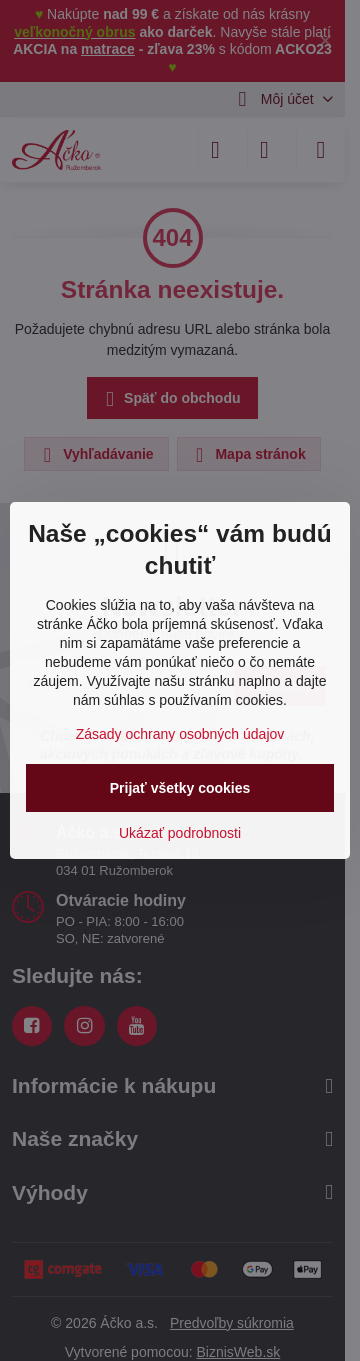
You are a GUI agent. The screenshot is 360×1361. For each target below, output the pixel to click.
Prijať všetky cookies (180, 788)
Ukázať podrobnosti (180, 833)
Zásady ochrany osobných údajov (180, 734)
